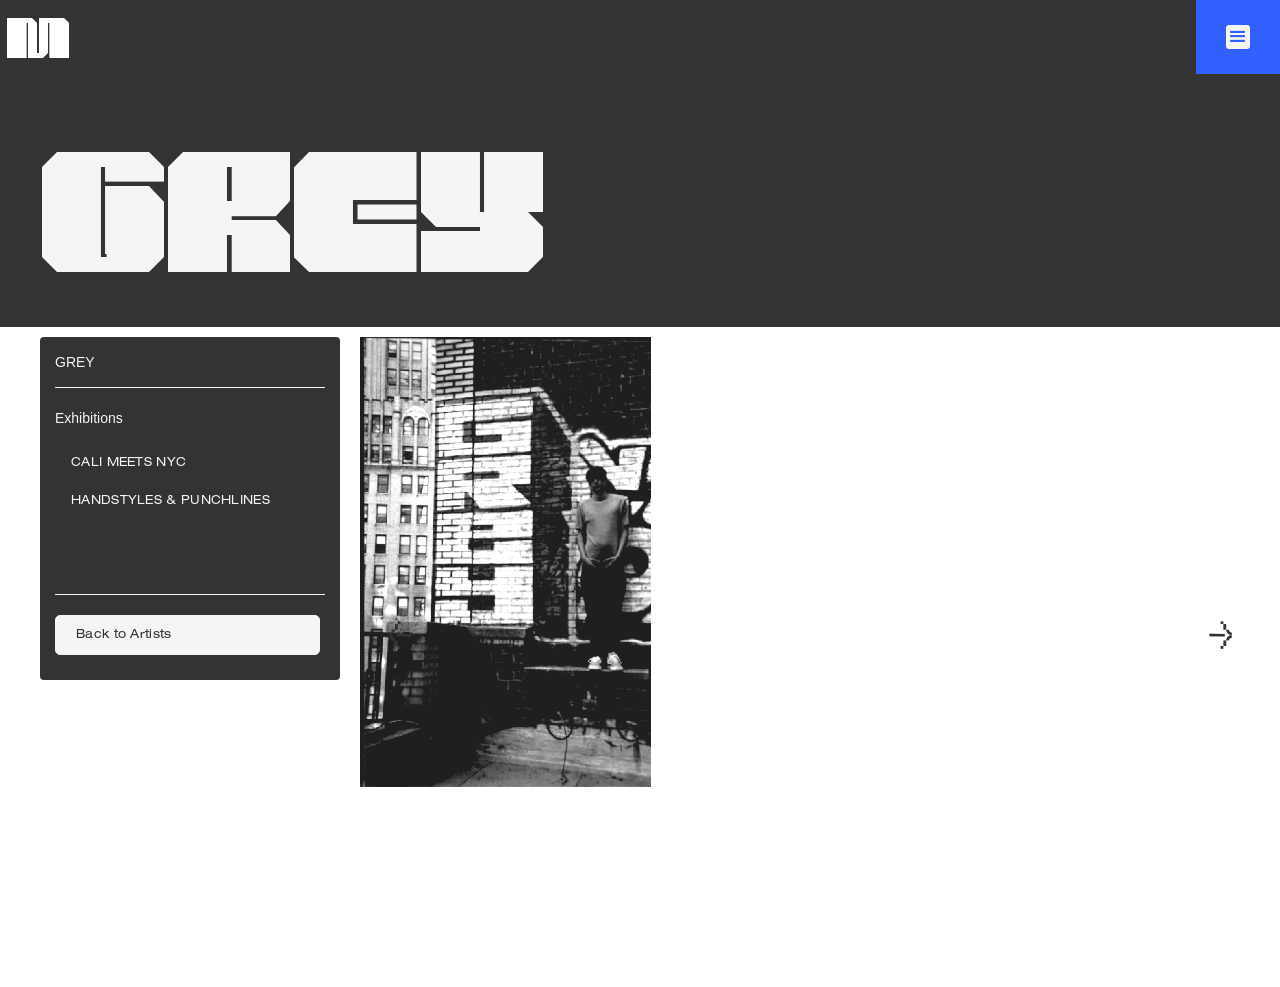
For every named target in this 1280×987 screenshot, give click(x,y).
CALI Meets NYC (128, 463)
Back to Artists (124, 635)
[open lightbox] (505, 637)
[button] (1238, 37)
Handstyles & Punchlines (170, 501)
